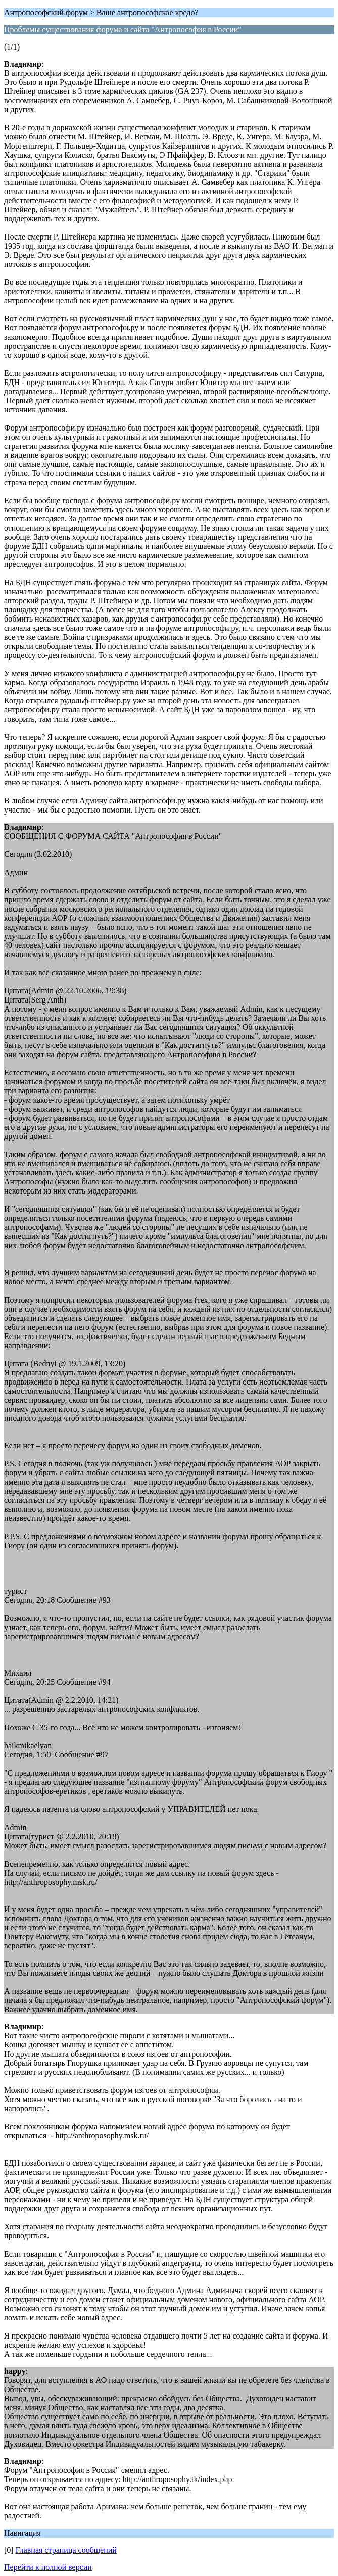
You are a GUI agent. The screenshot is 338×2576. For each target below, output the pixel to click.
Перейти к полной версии (48, 2567)
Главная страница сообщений (66, 2550)
